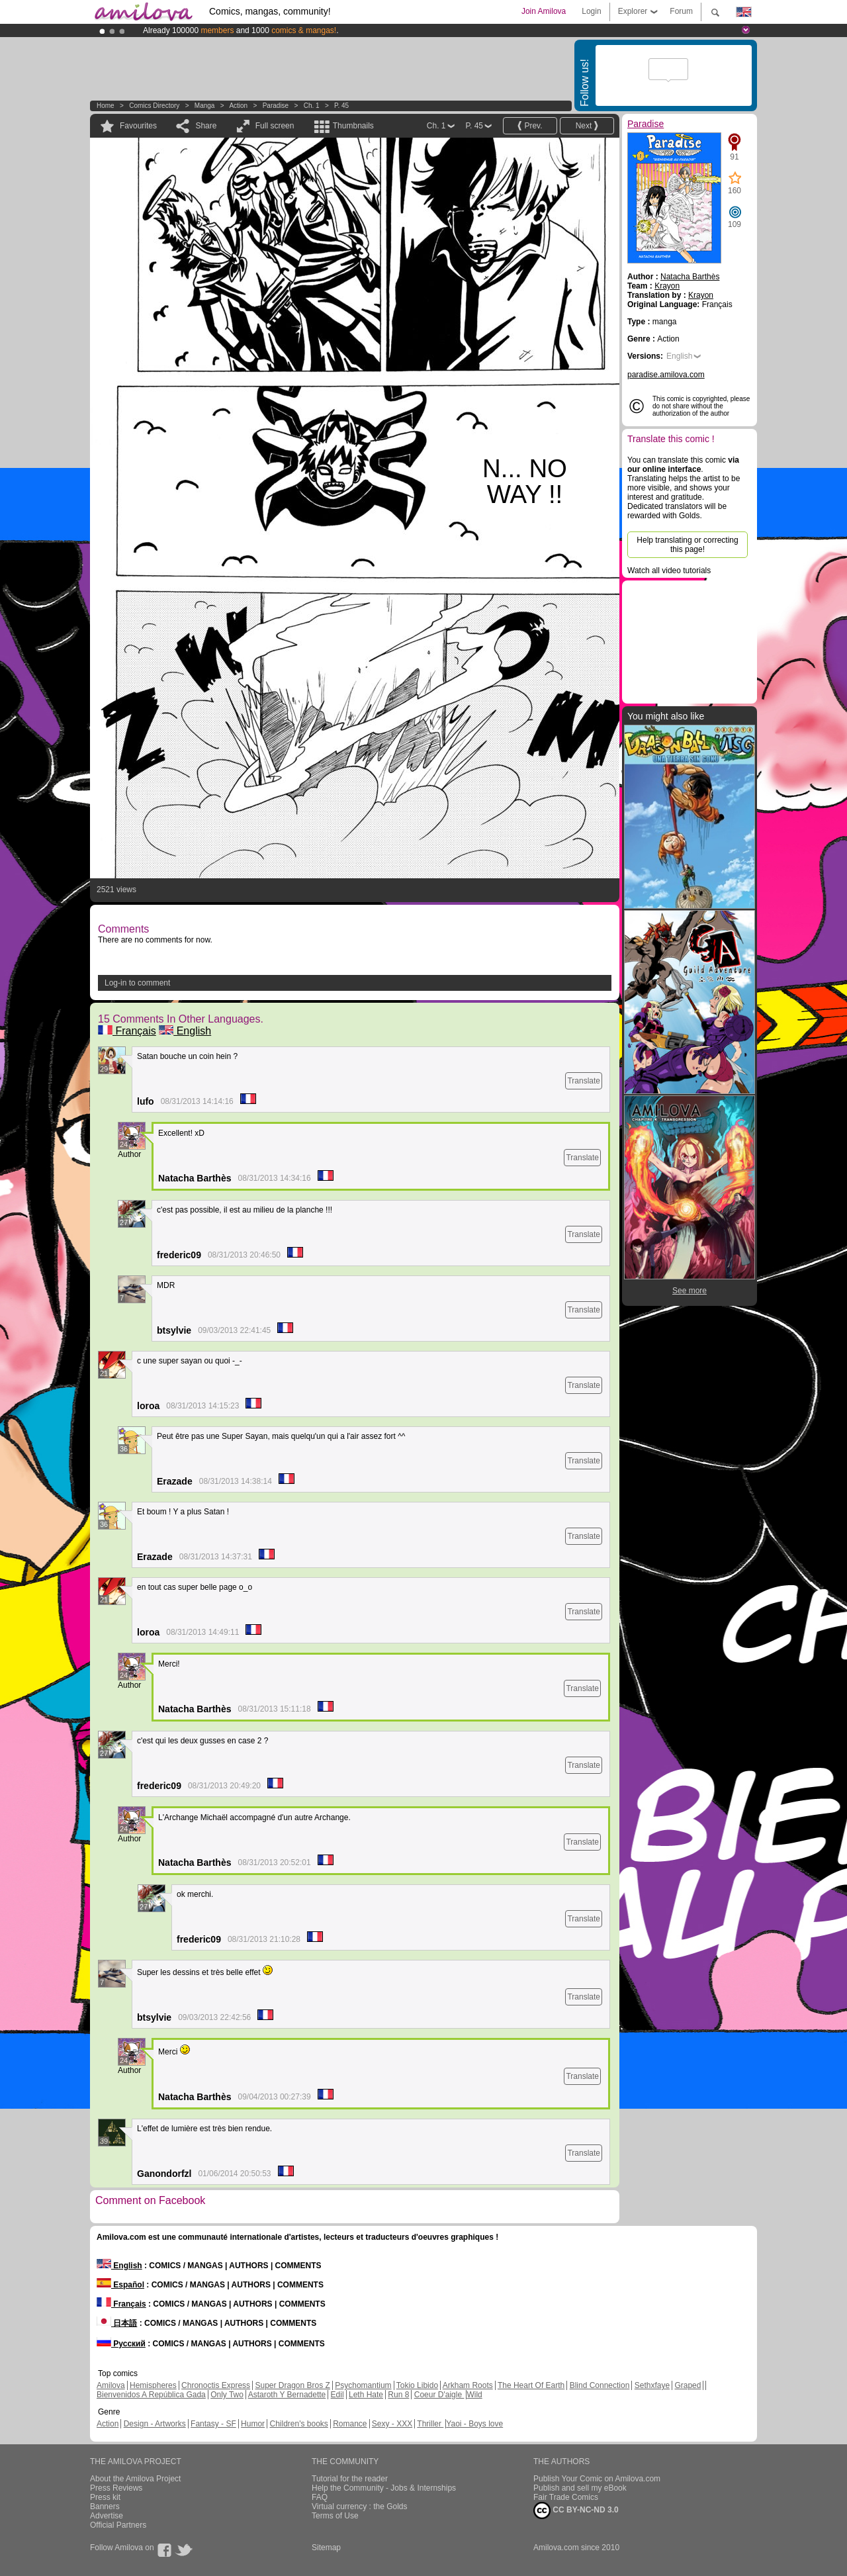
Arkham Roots (468, 2385)
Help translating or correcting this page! (687, 544)
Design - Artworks (155, 2423)
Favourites (138, 125)
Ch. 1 (312, 105)
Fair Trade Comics (565, 2497)
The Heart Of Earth (531, 2385)
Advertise (106, 2515)
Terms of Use (335, 2515)
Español (120, 2284)
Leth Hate (366, 2394)
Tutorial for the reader (350, 2478)
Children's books (298, 2423)
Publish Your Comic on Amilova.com (596, 2478)
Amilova (111, 2385)
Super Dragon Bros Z (292, 2385)
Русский (121, 2343)
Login (591, 11)
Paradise (276, 105)
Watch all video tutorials (669, 570)
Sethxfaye (652, 2385)
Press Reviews (116, 2488)
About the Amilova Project (135, 2478)
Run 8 (398, 2394)
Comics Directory (154, 105)
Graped (687, 2385)
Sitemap (326, 2547)
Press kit (105, 2497)
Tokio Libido (417, 2385)
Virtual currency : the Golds (360, 2506)
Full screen (274, 125)
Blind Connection (600, 2385)
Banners (105, 2506)
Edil (337, 2394)
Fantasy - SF (213, 2423)
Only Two (227, 2394)
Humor (253, 2423)
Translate (583, 1080)
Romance (350, 2423)
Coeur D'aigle (439, 2394)
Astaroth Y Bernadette (287, 2394)
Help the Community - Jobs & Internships (384, 2488)
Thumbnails (353, 125)
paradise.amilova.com (666, 374)
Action (238, 105)
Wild (474, 2394)
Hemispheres (153, 2385)
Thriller (430, 2423)
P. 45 (341, 105)
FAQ (320, 2497)
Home (105, 105)
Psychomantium (363, 2385)
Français (127, 1030)
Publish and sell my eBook (580, 2488)
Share (205, 125)
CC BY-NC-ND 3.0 (576, 2510)
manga (205, 105)
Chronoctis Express (215, 2385)
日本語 (117, 2323)
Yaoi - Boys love (474, 2423)
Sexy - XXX (392, 2423)
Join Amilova (543, 11)
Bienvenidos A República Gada (151, 2394)
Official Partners (118, 2525)
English (185, 1030)
